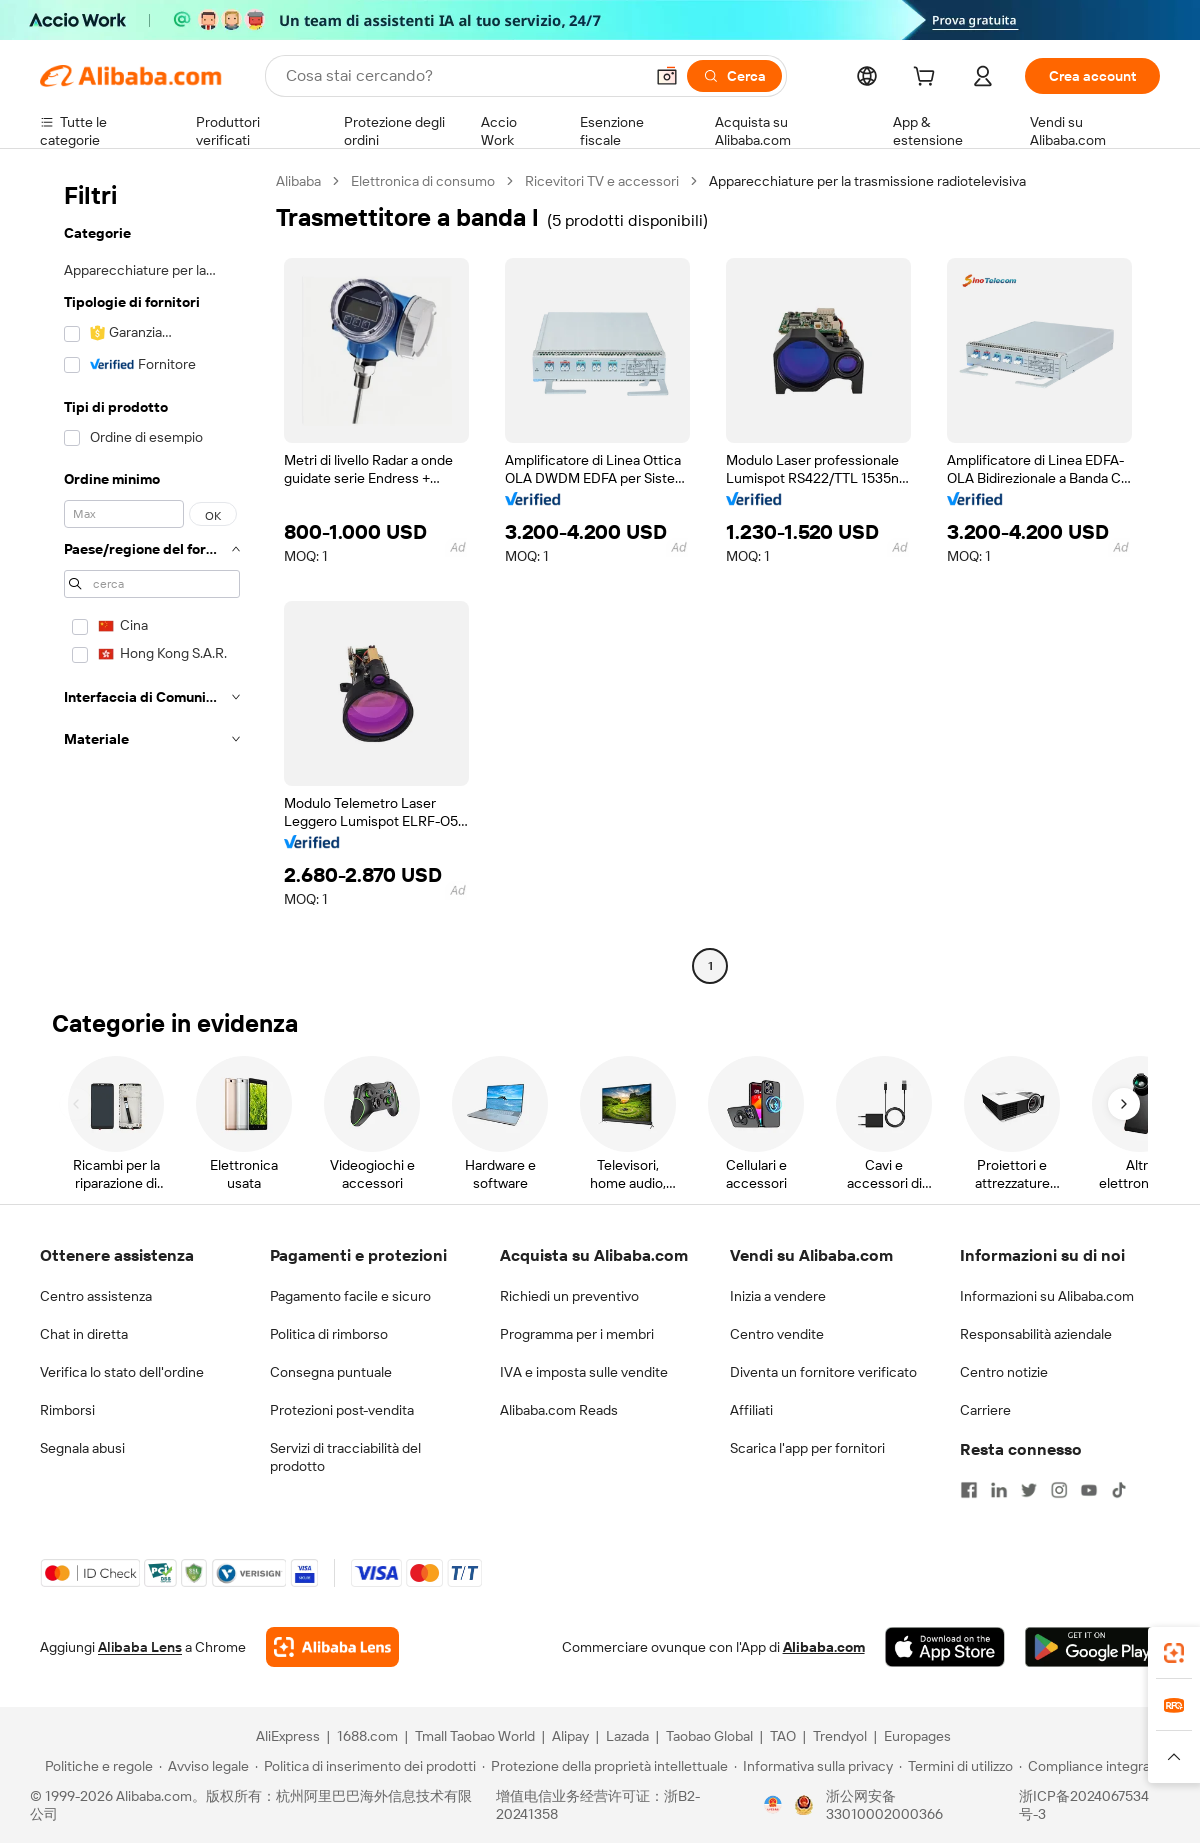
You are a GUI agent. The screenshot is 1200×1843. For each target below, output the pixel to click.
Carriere (985, 1410)
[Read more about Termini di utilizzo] (956, 1766)
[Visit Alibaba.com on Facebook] (969, 1490)
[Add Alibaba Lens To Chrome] (332, 1647)
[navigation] (152, 576)
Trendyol (840, 1736)
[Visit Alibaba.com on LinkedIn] (999, 1490)
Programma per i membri (577, 1334)
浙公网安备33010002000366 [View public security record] (884, 1805)
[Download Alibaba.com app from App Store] (945, 1647)
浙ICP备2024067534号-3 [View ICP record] (1084, 1805)
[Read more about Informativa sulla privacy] (813, 1766)
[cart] (928, 79)
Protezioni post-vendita (342, 1410)
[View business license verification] (773, 1805)
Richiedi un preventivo (569, 1296)
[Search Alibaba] (462, 76)
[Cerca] (734, 76)
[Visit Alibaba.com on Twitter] (1029, 1490)
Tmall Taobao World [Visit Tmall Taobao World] (475, 1736)
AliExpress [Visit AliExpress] (288, 1736)
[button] (667, 76)
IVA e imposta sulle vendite (584, 1372)
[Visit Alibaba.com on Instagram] (1059, 1490)
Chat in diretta (84, 1334)
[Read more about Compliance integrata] (1090, 1766)
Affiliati (751, 1410)
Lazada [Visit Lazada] (627, 1736)
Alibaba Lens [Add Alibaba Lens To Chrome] (140, 1647)
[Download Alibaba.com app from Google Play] (1092, 1647)
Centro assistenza (96, 1296)
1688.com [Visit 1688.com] (367, 1736)
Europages (917, 1736)
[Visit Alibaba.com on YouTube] (1089, 1490)
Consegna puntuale (331, 1372)
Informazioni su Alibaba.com (1047, 1296)
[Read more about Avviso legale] (204, 1766)
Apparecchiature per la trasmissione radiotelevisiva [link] (867, 181)
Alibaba (298, 181)
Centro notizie (1004, 1372)
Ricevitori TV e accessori (602, 181)
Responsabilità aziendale (1036, 1334)
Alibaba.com (824, 1647)
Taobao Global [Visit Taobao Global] (709, 1736)
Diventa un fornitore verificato (823, 1372)
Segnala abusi (82, 1448)
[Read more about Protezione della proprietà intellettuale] (605, 1766)
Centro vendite (777, 1334)
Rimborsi (67, 1410)
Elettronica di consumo (423, 181)
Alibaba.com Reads (559, 1410)
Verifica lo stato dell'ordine (122, 1372)
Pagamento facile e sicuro (350, 1296)
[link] (1174, 1653)
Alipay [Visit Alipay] (570, 1736)
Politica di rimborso (329, 1334)
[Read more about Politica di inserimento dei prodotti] (365, 1766)
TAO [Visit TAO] (783, 1736)
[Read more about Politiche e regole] (96, 1766)
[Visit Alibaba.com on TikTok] (1119, 1490)
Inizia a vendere (778, 1296)
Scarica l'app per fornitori (807, 1448)
